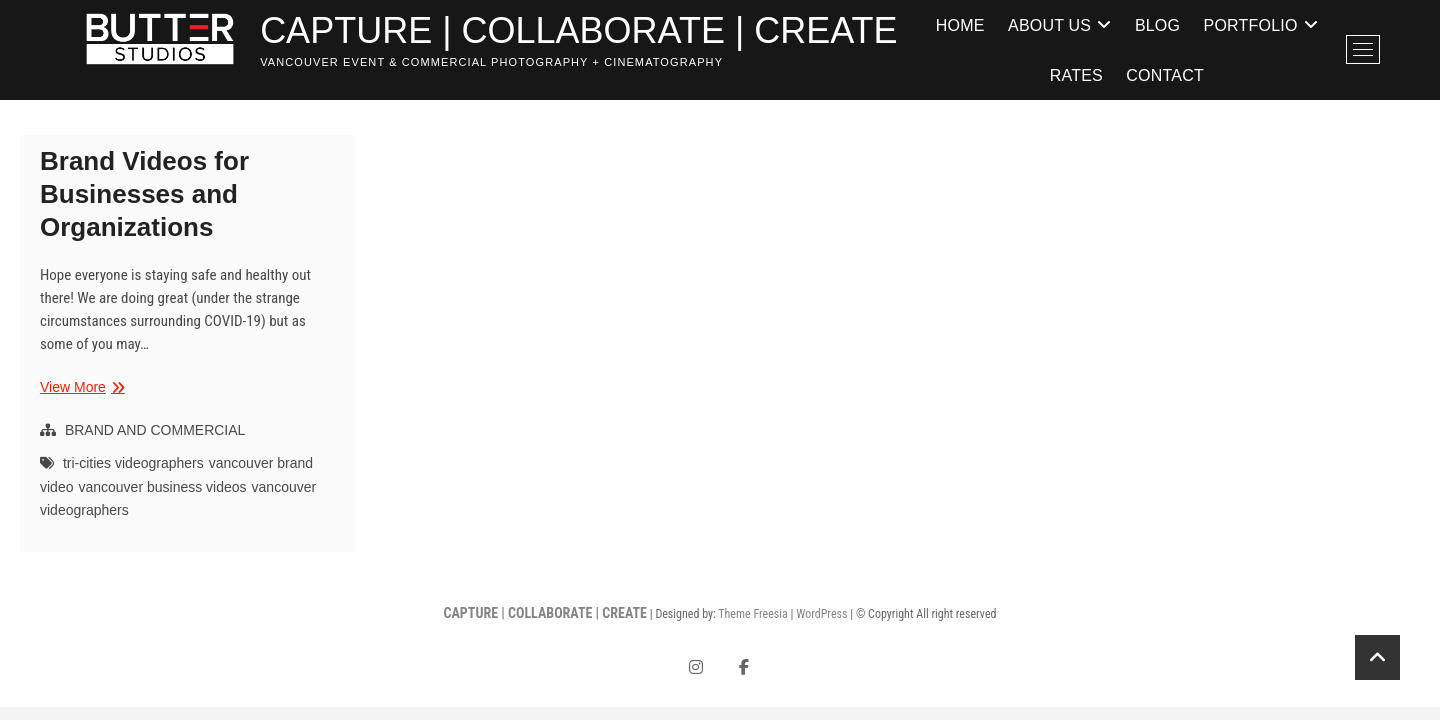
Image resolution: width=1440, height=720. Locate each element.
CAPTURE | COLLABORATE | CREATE (579, 30)
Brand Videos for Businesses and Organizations (144, 194)
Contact (1165, 74)
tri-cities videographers (133, 463)
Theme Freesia (752, 614)
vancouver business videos (162, 487)
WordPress (821, 614)
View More (80, 387)
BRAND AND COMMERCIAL (155, 430)
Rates (1076, 74)
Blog (1157, 24)
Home (960, 24)
